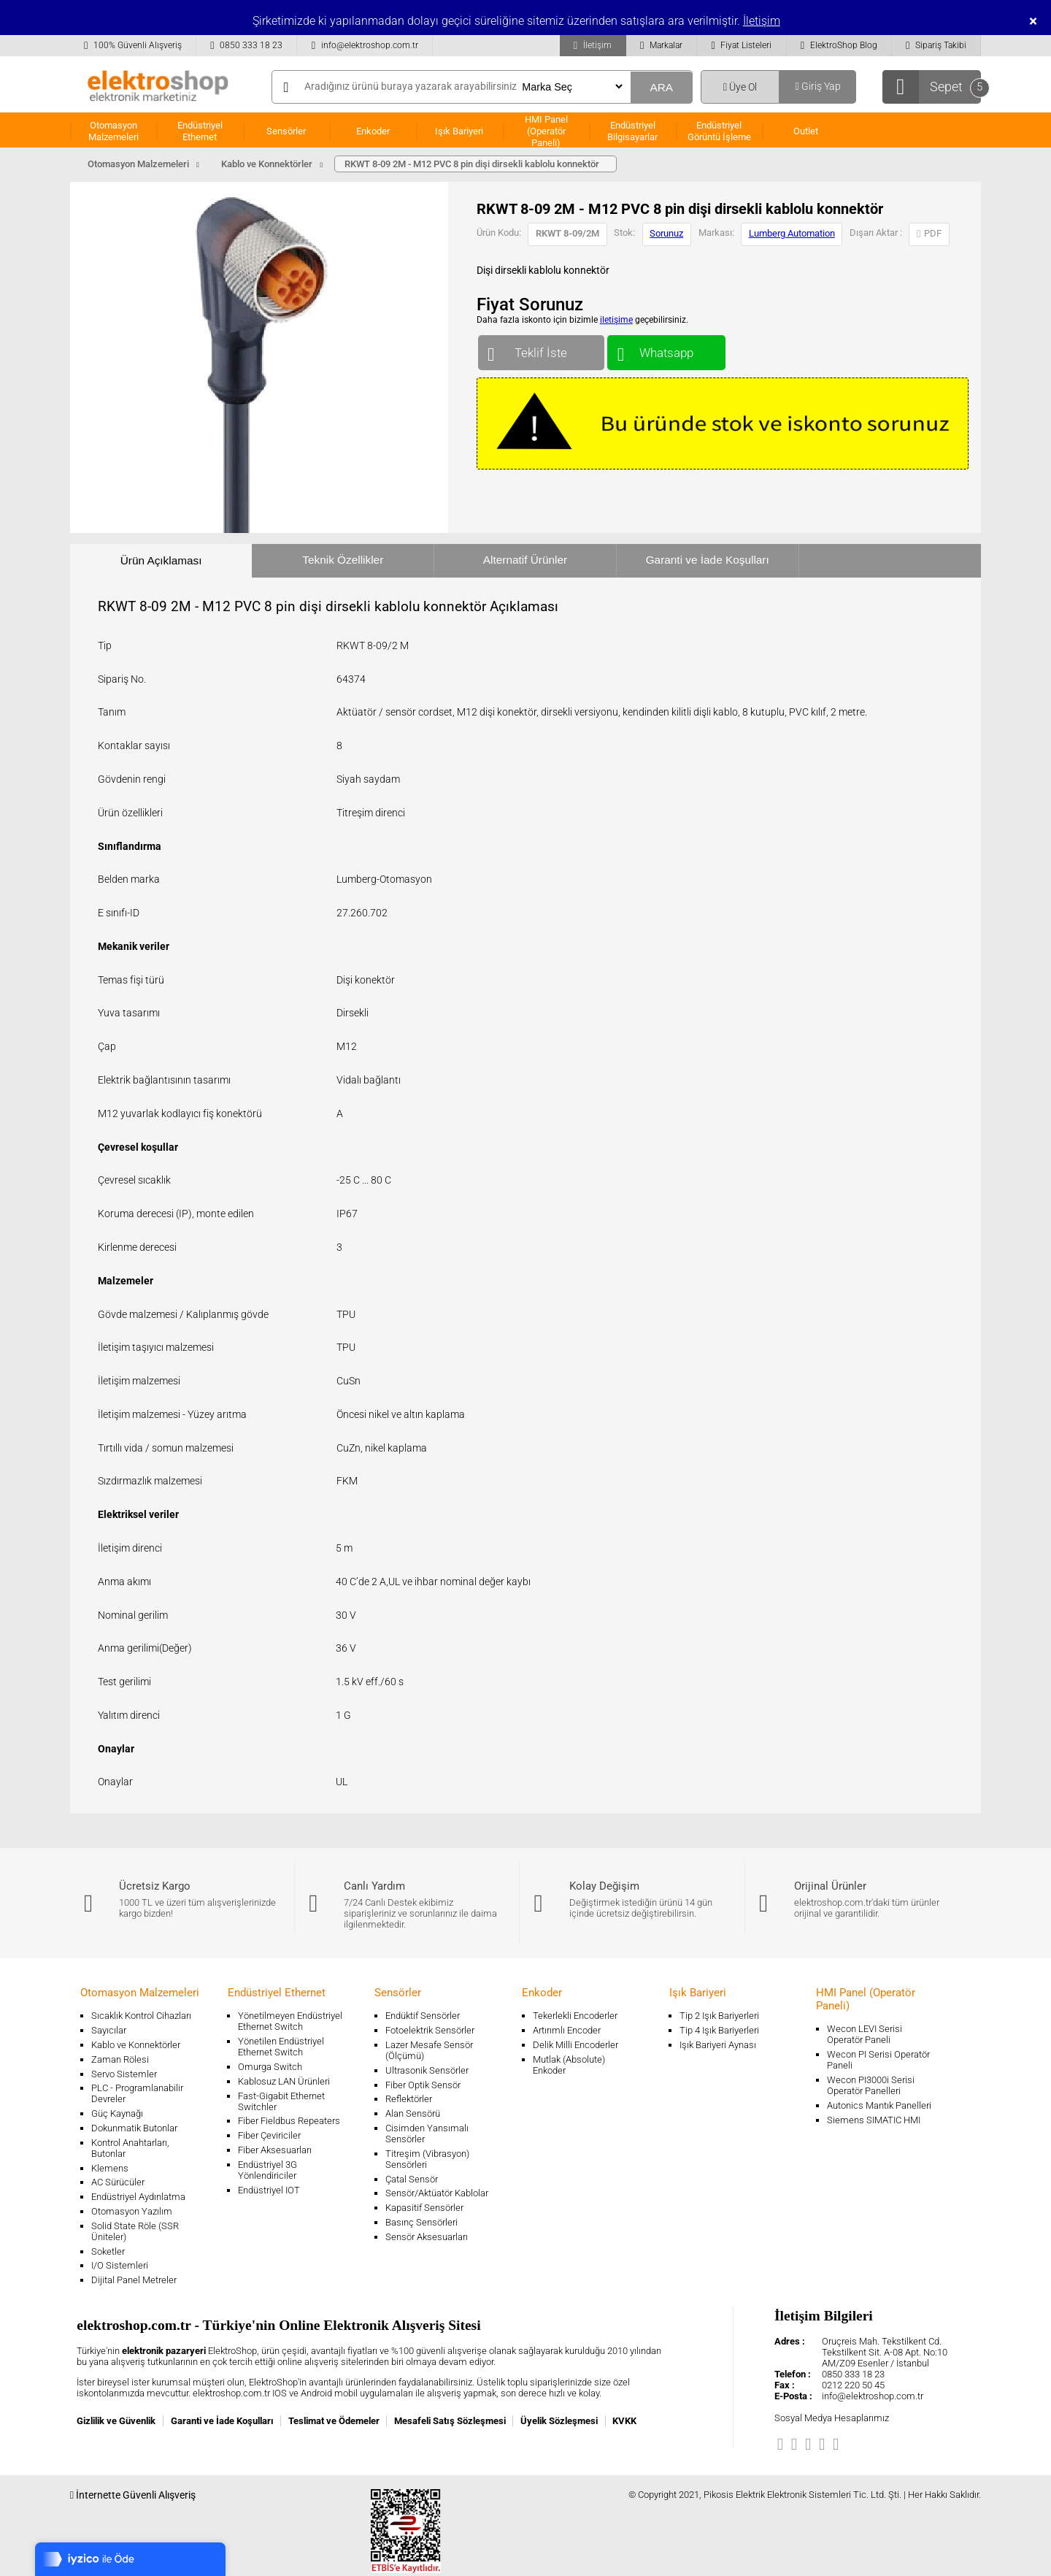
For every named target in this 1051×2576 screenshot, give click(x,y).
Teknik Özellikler (342, 559)
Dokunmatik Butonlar (134, 2128)
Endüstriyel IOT (269, 2190)
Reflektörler (408, 2098)
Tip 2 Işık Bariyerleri (719, 2015)
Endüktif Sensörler (422, 2015)
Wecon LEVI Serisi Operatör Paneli (864, 2034)
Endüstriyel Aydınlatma (138, 2196)
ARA (661, 87)
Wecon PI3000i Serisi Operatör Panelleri (871, 2085)
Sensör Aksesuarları (426, 2236)
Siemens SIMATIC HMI (873, 2120)
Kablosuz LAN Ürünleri (284, 2081)
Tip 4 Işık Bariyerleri (719, 2030)
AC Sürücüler (118, 2182)
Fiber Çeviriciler (269, 2135)
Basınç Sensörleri (421, 2222)
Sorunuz (666, 233)
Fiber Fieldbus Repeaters (289, 2120)
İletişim (761, 21)
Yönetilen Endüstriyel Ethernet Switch (281, 2047)
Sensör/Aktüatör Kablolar (436, 2193)
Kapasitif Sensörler (424, 2207)
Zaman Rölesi (120, 2059)
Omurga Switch (270, 2066)
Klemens (109, 2168)
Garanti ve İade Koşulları (707, 559)
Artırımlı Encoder (567, 2030)
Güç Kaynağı (117, 2113)
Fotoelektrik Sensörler (429, 2030)
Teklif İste (541, 349)
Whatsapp (666, 349)
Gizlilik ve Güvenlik (116, 2420)
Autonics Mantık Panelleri (879, 2105)
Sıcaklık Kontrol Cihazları (141, 2015)
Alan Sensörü (412, 2113)
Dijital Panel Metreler (134, 2279)
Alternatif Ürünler (525, 559)
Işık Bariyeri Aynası (718, 2044)
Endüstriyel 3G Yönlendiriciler (267, 2170)
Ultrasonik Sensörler (427, 2070)
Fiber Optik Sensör (423, 2084)
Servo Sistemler (124, 2074)
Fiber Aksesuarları (275, 2149)
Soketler (108, 2251)
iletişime (616, 320)
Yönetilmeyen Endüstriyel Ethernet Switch (290, 2021)
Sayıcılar (108, 2030)
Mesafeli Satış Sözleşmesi (450, 2420)
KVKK (624, 2420)
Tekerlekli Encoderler (575, 2015)
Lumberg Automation (792, 233)
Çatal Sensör (411, 2179)
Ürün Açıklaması (161, 560)
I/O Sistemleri (119, 2265)
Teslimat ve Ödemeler (334, 2420)
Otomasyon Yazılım (131, 2211)
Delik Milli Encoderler (575, 2044)
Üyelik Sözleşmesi (559, 2420)
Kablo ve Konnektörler (135, 2044)
